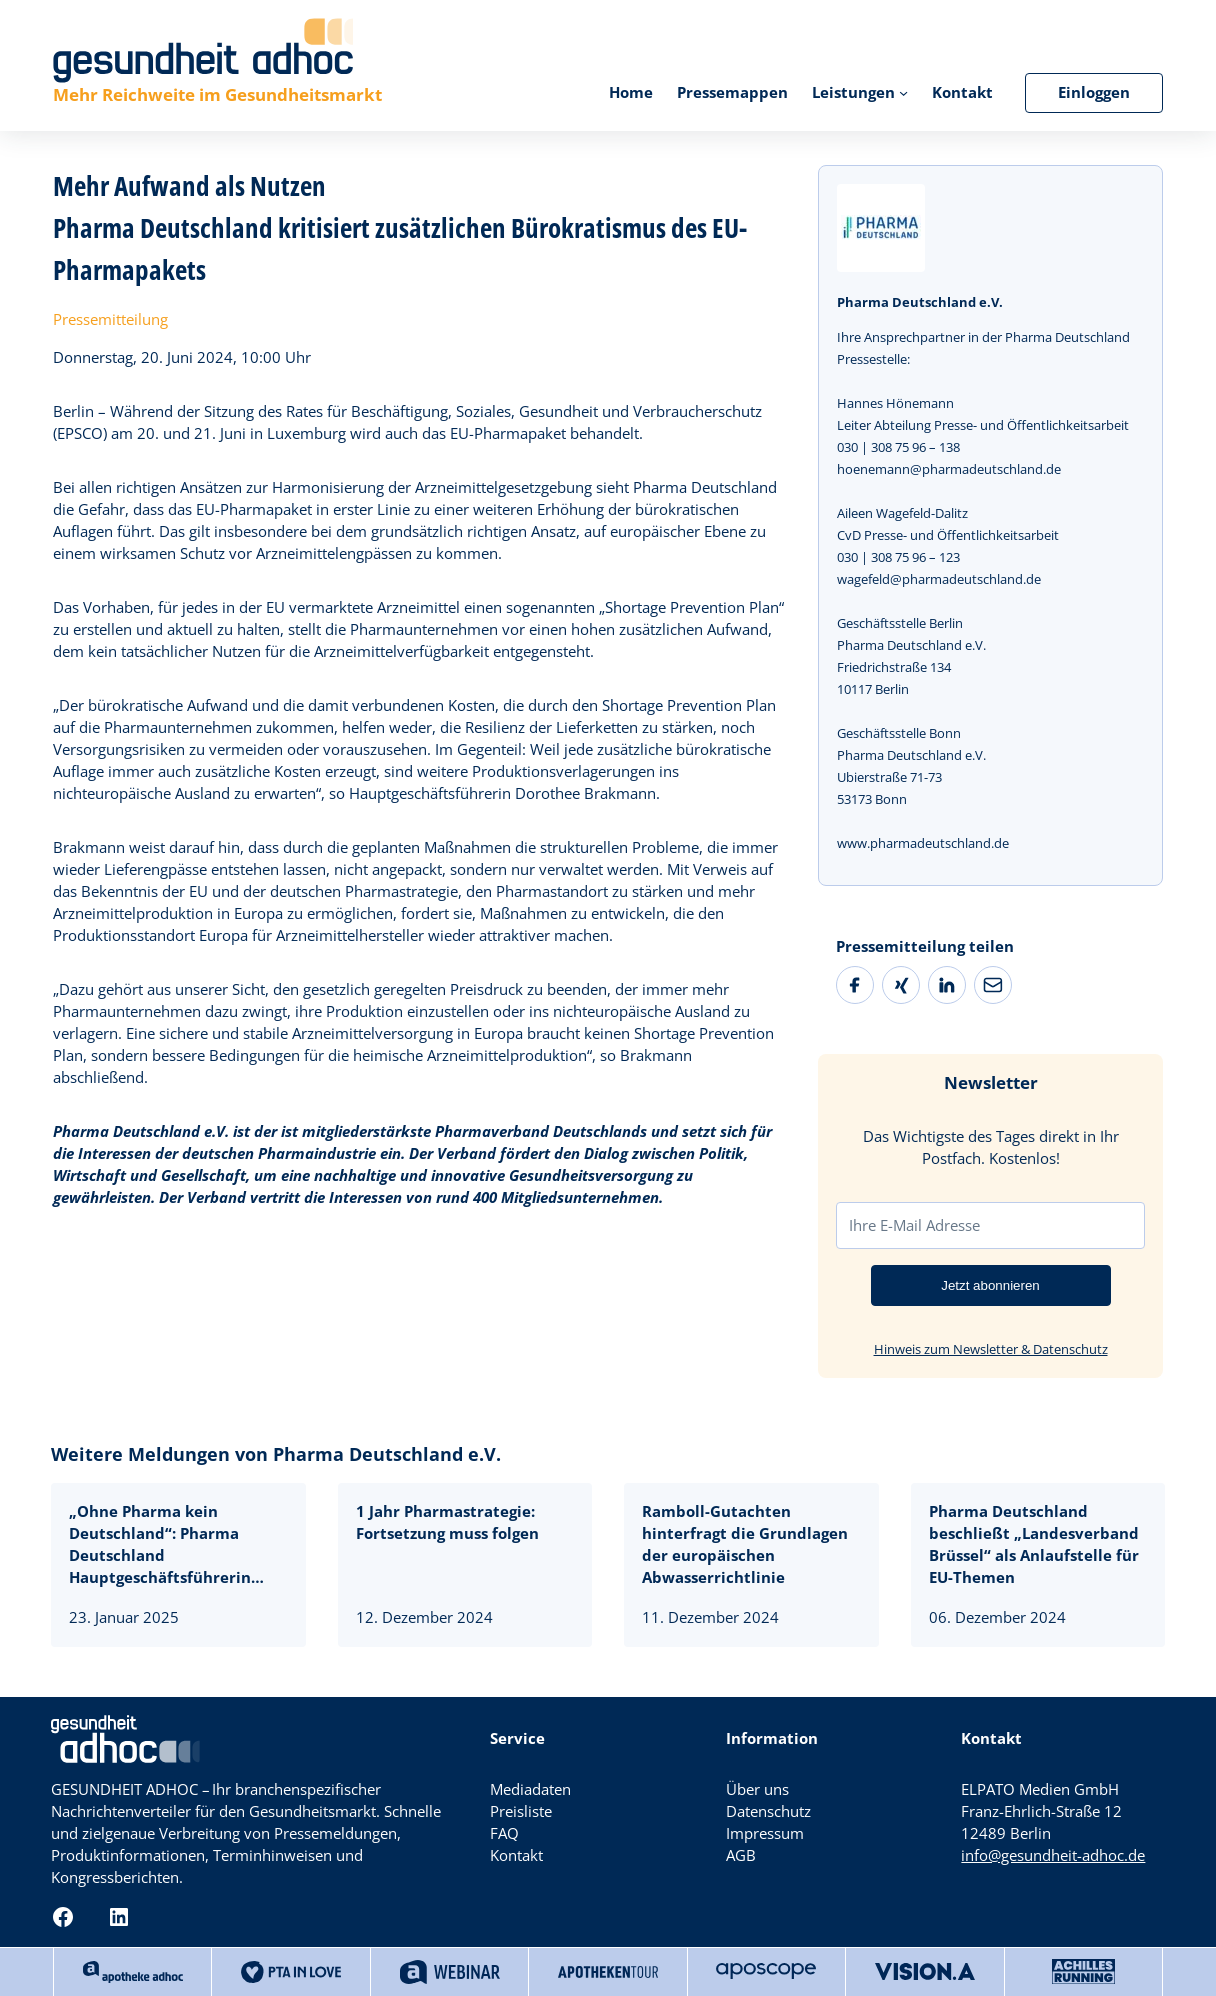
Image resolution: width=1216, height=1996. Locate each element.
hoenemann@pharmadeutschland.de (949, 469)
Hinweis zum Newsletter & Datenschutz (991, 1349)
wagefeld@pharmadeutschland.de (939, 579)
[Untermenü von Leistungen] (903, 92)
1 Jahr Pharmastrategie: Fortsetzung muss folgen (449, 1522)
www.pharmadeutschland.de (923, 843)
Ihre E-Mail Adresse (914, 1224)
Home (631, 92)
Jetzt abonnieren (990, 1285)
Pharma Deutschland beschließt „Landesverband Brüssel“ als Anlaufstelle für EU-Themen (1034, 1544)
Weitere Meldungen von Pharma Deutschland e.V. (276, 1454)
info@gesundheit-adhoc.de (1053, 1855)
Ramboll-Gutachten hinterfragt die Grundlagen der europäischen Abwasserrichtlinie (745, 1544)
